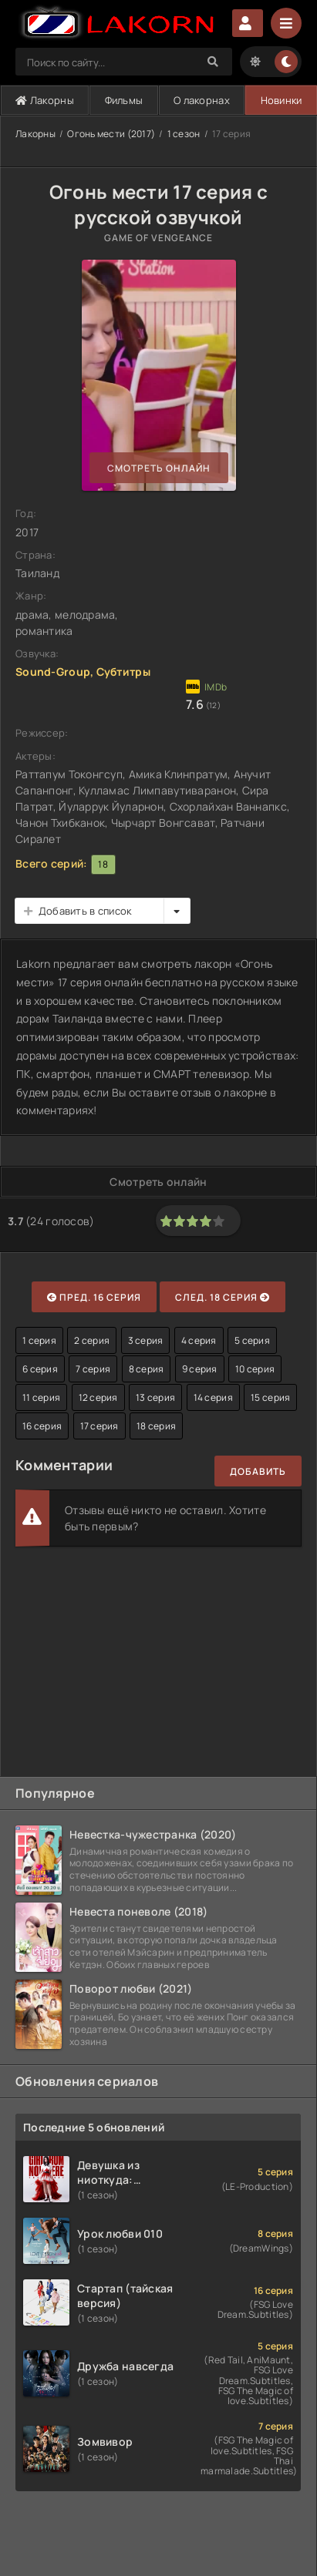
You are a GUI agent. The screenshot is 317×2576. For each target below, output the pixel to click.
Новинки (281, 100)
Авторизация (247, 23)
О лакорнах (202, 100)
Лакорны (44, 100)
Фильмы (124, 100)
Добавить (258, 1471)
